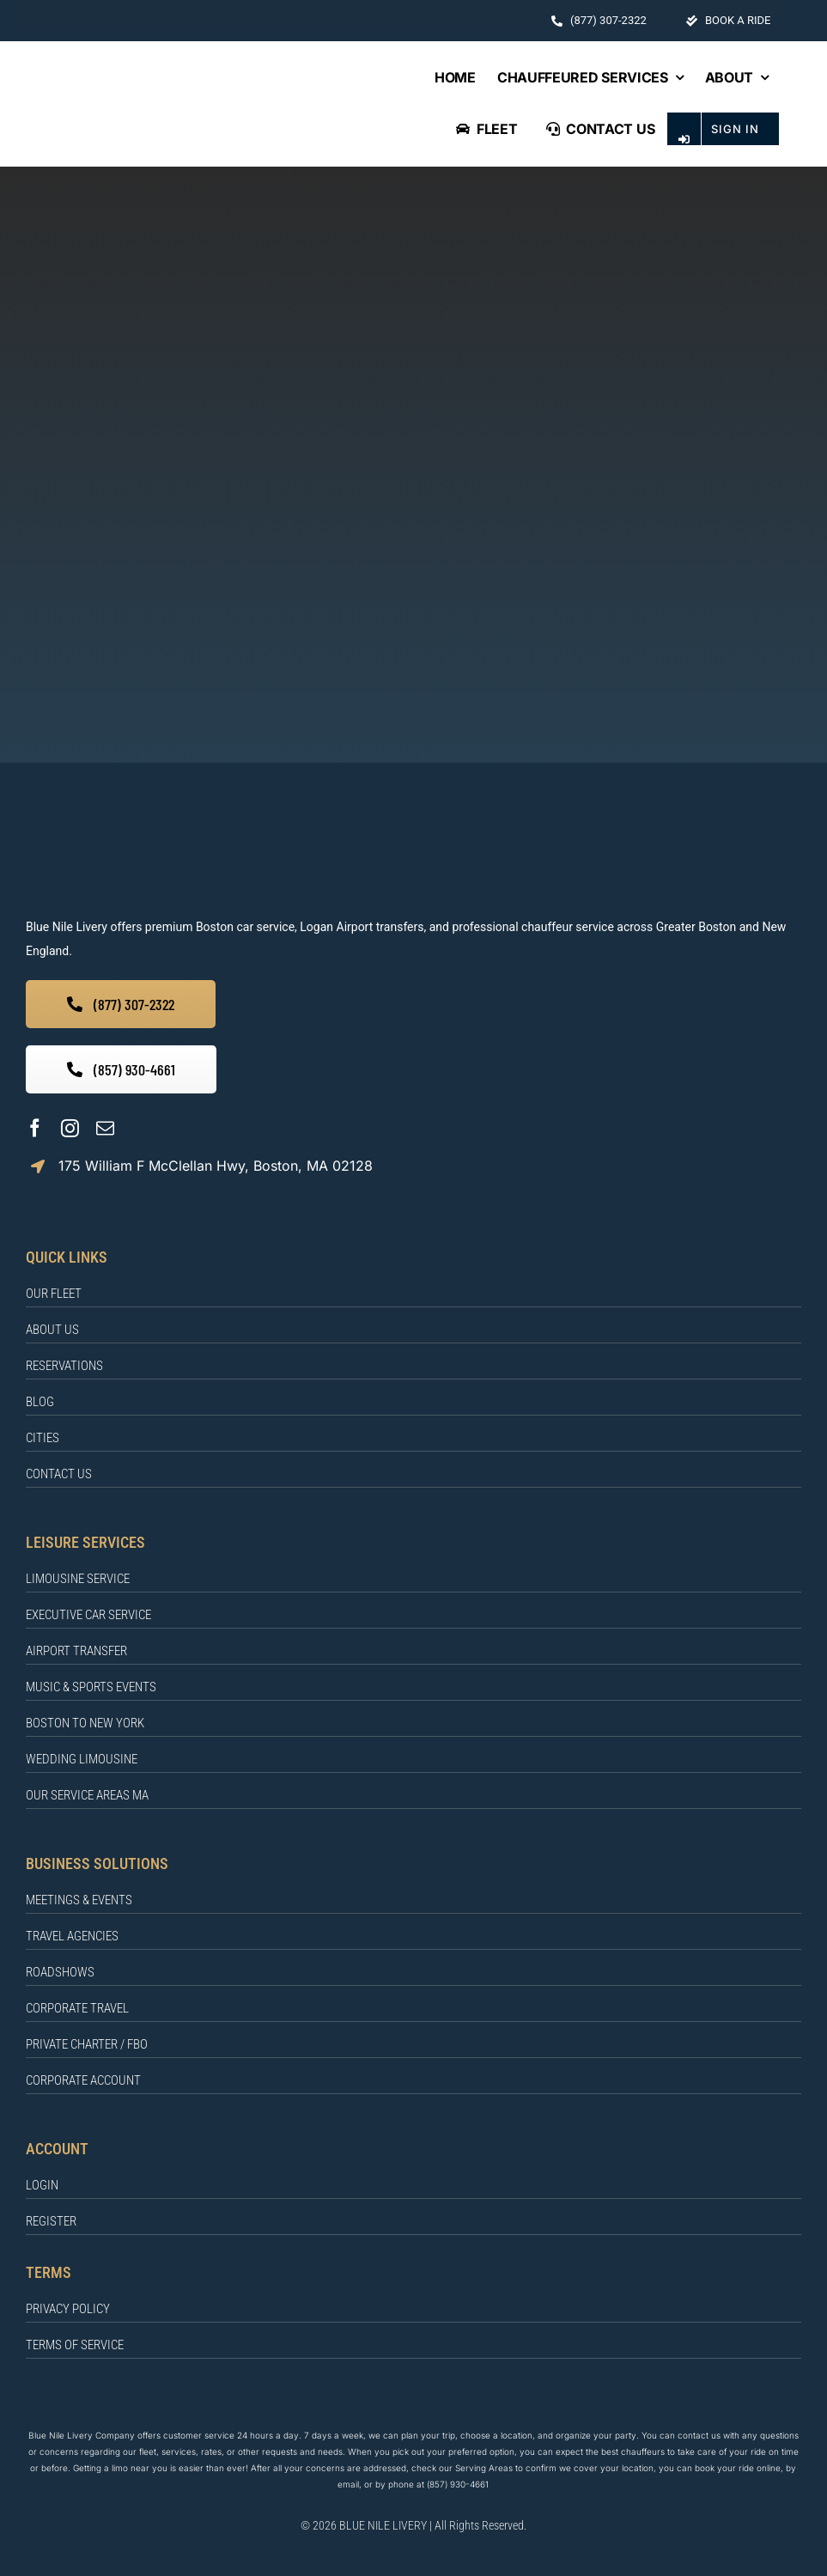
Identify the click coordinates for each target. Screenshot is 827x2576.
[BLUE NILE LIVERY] (297, 828)
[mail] (105, 1128)
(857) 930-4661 (458, 2484)
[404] (413, 215)
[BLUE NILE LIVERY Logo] (205, 100)
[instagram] (70, 1128)
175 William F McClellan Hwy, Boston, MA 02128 (215, 1165)
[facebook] (35, 1128)
